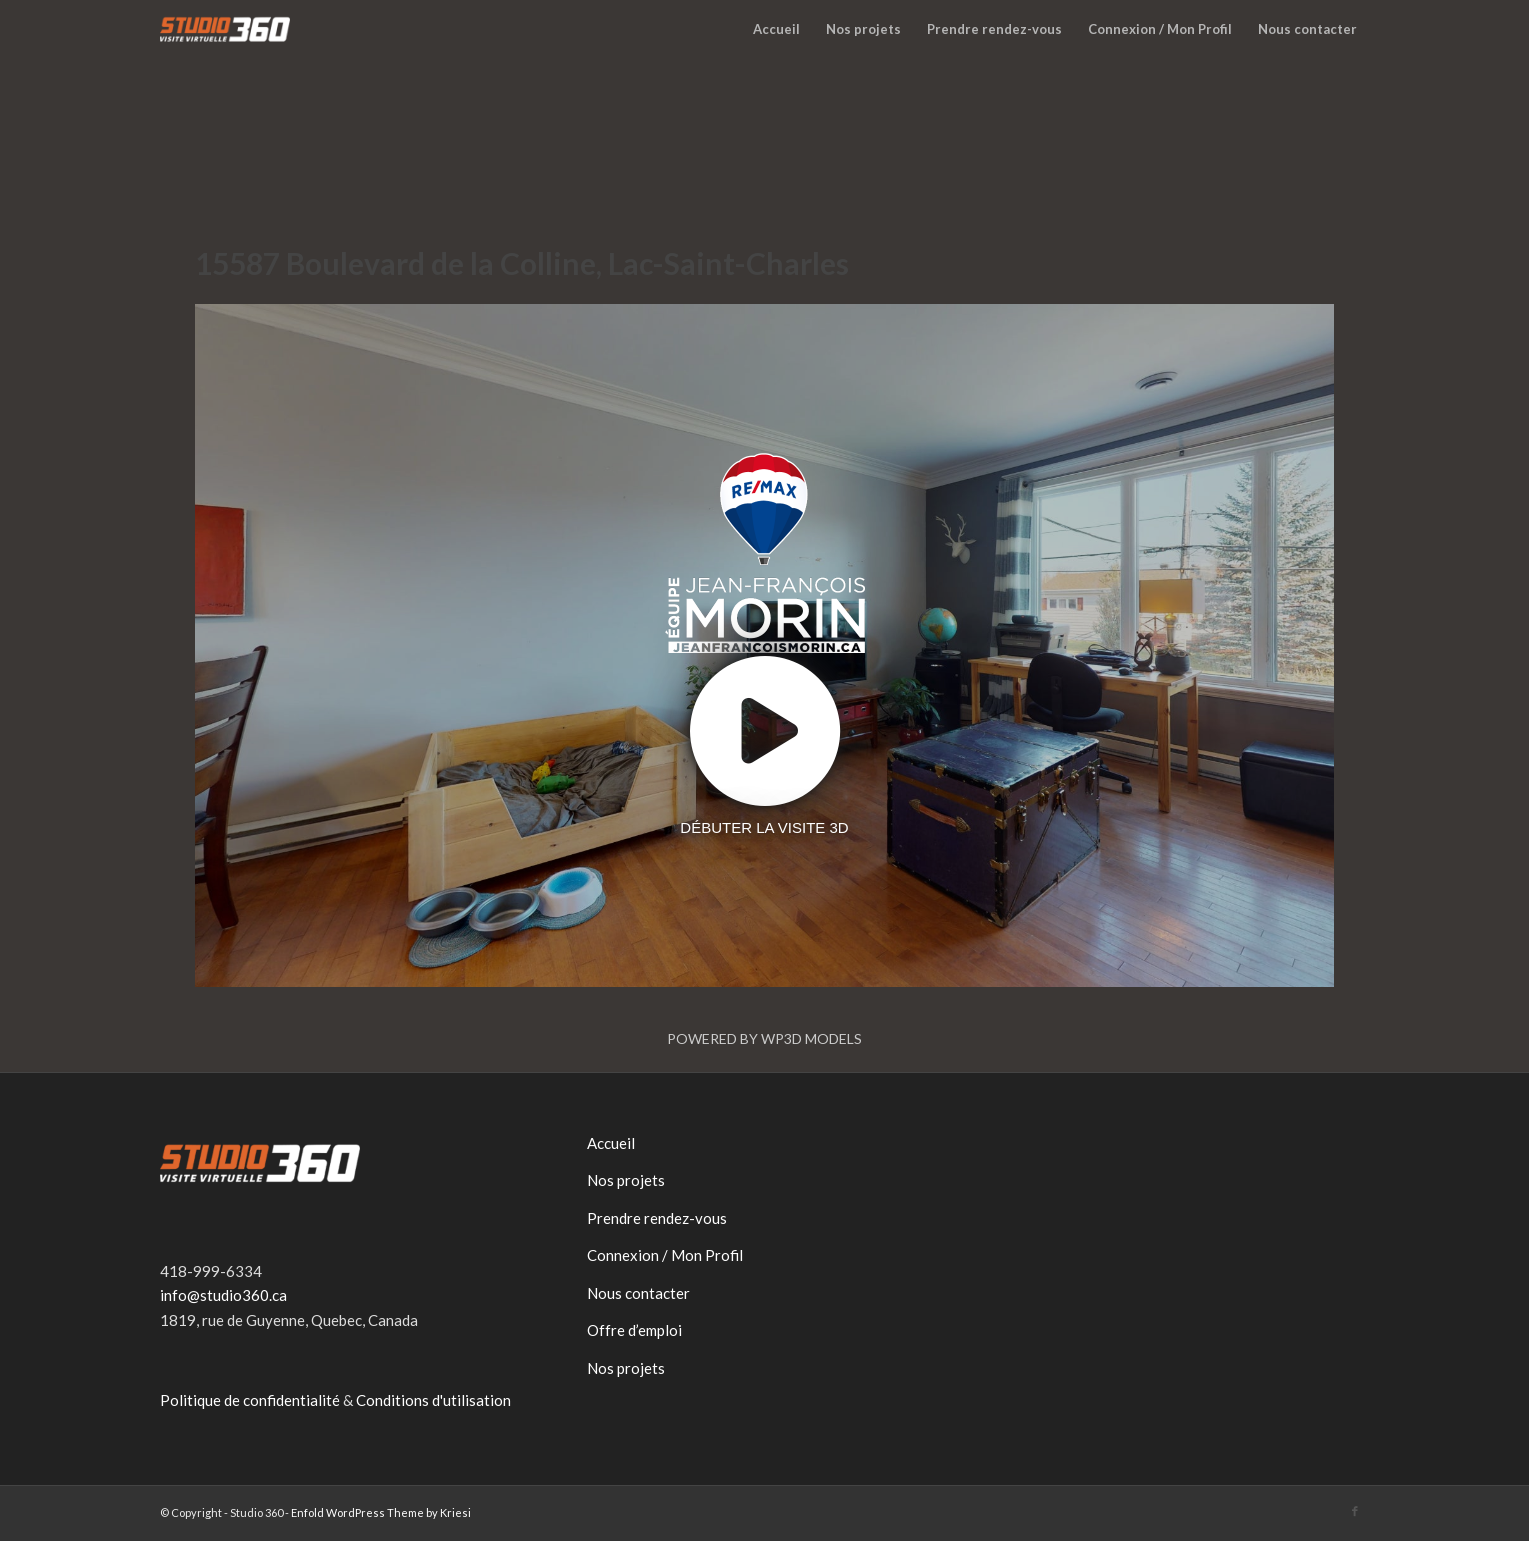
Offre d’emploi (634, 1330)
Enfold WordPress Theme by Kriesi (381, 1512)
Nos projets (626, 1180)
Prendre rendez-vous (657, 1218)
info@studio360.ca (223, 1295)
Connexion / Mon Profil (665, 1255)
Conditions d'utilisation (433, 1400)
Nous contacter (638, 1293)
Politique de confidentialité (250, 1400)
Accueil (611, 1143)
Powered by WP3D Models (764, 1038)
